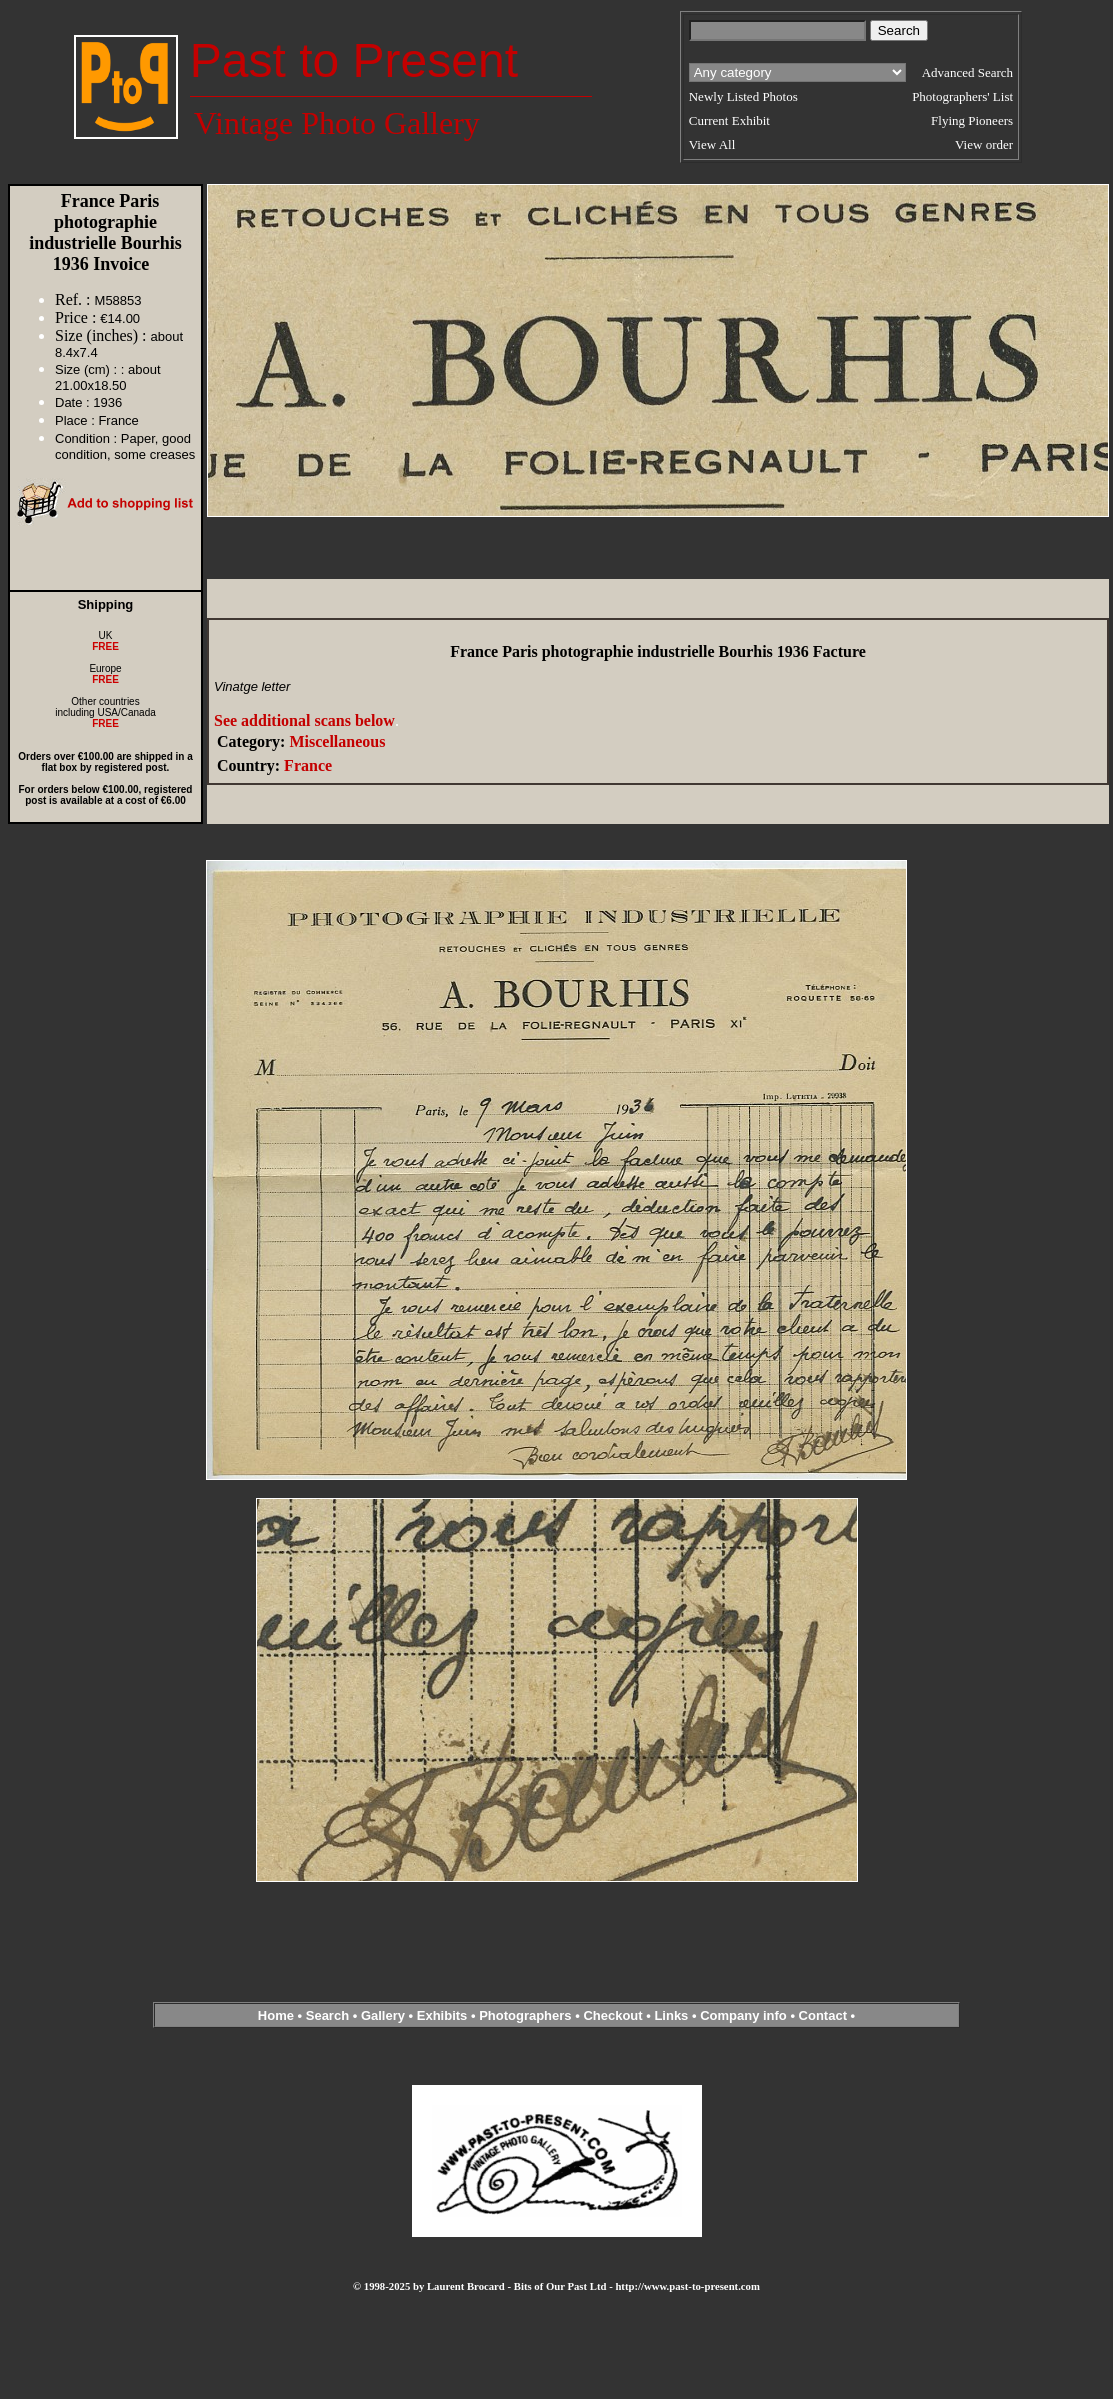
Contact (823, 2015)
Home (276, 2015)
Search (327, 2015)
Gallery (383, 2015)
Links (671, 2015)
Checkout (612, 2015)
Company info (745, 2015)
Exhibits (442, 2015)
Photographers (525, 2015)
